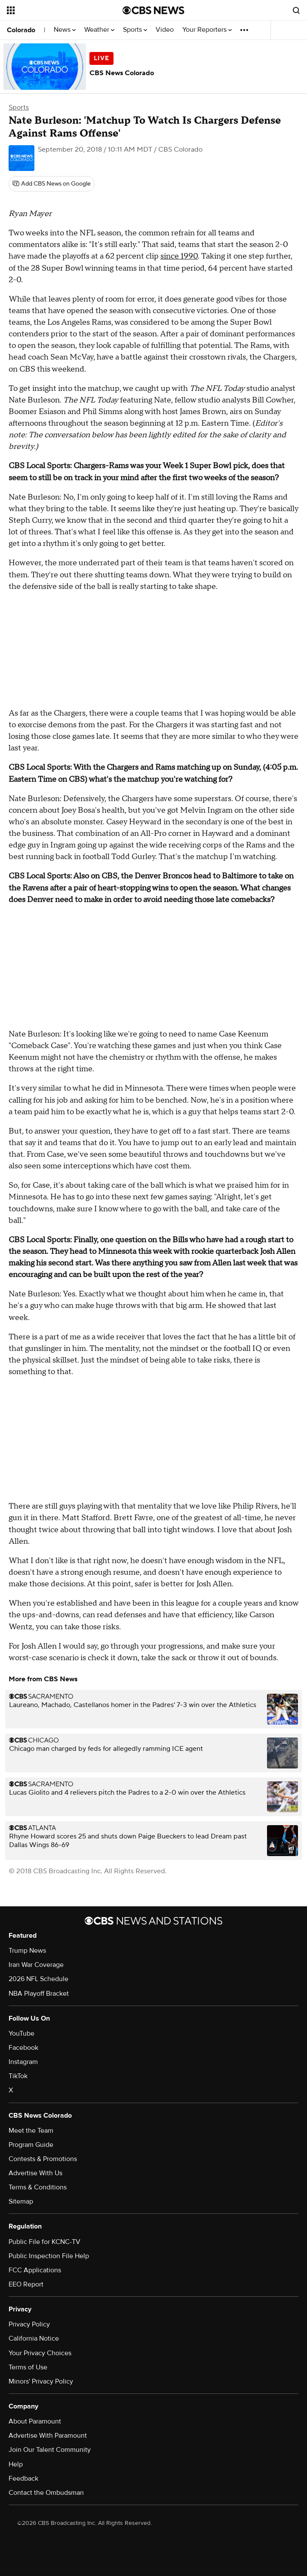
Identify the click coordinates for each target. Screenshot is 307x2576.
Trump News (27, 1950)
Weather (99, 30)
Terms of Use (28, 2367)
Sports (135, 30)
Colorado (21, 30)
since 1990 (179, 256)
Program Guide (31, 2144)
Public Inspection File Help (49, 2256)
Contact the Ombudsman (46, 2492)
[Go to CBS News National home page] (153, 10)
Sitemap (21, 2201)
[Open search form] (296, 10)
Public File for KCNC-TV (44, 2241)
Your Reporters (207, 30)
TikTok (18, 2076)
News (65, 30)
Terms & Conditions (38, 2187)
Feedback (23, 2478)
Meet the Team (31, 2130)
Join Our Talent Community (50, 2449)
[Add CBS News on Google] (52, 184)
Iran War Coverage (36, 1964)
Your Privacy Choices (40, 2353)
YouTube (21, 2033)
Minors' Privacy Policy (41, 2381)
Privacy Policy (29, 2324)
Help (16, 2464)
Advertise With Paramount (48, 2435)
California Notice (34, 2338)
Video (165, 30)
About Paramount (35, 2421)
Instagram (23, 2061)
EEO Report (26, 2284)
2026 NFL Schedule (38, 1978)
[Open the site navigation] (55, 10)
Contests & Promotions (43, 2158)
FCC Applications (35, 2270)
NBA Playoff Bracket (39, 1993)
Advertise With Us (35, 2173)
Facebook (23, 2047)
